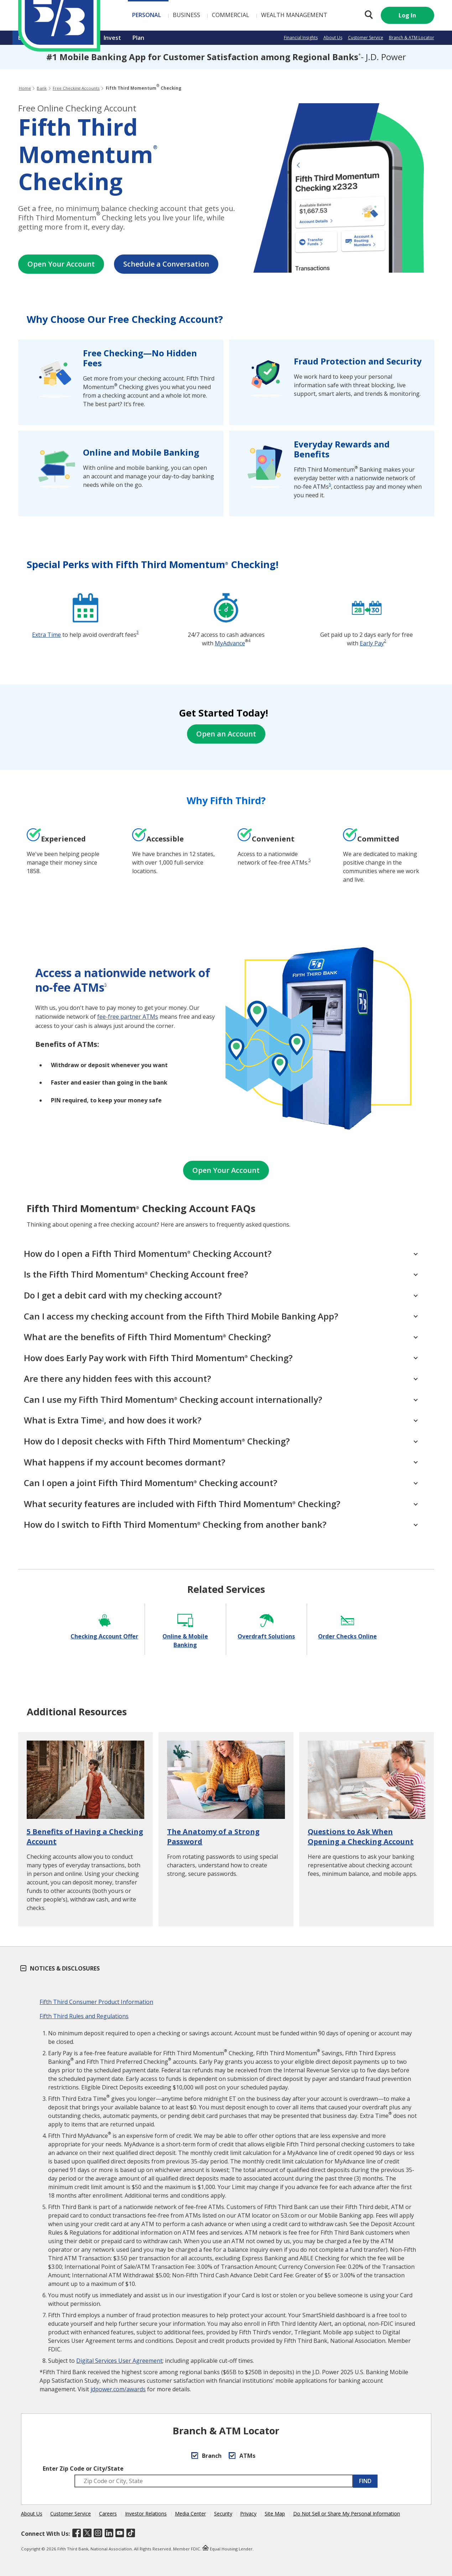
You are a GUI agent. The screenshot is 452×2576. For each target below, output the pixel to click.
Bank (25, 38)
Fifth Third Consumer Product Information (96, 2002)
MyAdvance (230, 643)
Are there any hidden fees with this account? (221, 1378)
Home (25, 88)
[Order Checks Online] (347, 1625)
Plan (138, 38)
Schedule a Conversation (166, 264)
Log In (407, 15)
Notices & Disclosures (60, 1968)
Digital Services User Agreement (119, 2361)
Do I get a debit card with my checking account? (221, 1295)
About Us (332, 38)
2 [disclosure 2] (385, 640)
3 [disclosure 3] (137, 632)
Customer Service (365, 38)
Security (223, 2513)
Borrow (53, 38)
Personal (105, 15)
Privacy (248, 2513)
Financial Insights (301, 38)
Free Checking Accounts (76, 88)
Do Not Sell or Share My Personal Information (346, 2513)
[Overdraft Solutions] (266, 1625)
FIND (365, 2481)
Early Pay (372, 643)
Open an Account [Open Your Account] (226, 734)
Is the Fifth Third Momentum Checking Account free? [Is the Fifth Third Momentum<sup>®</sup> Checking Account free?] (221, 1274)
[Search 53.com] (367, 14)
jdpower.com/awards (118, 2389)
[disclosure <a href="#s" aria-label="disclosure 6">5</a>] (309, 859)
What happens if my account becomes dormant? (221, 1462)
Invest (112, 38)
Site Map (275, 2513)
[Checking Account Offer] (104, 1625)
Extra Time (46, 635)
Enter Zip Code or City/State (83, 2468)
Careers (108, 2513)
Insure (83, 38)
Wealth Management (253, 15)
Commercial (189, 15)
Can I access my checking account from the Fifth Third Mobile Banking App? (221, 1316)
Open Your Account (61, 264)
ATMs (242, 2456)
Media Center (190, 2513)
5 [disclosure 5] (330, 484)
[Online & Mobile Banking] (185, 1629)
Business (145, 15)
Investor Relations (146, 2513)
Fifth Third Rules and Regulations (84, 2016)
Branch (206, 2456)
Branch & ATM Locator (411, 38)
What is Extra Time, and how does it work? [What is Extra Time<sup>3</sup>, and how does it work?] (221, 1420)
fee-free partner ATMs (127, 1017)
